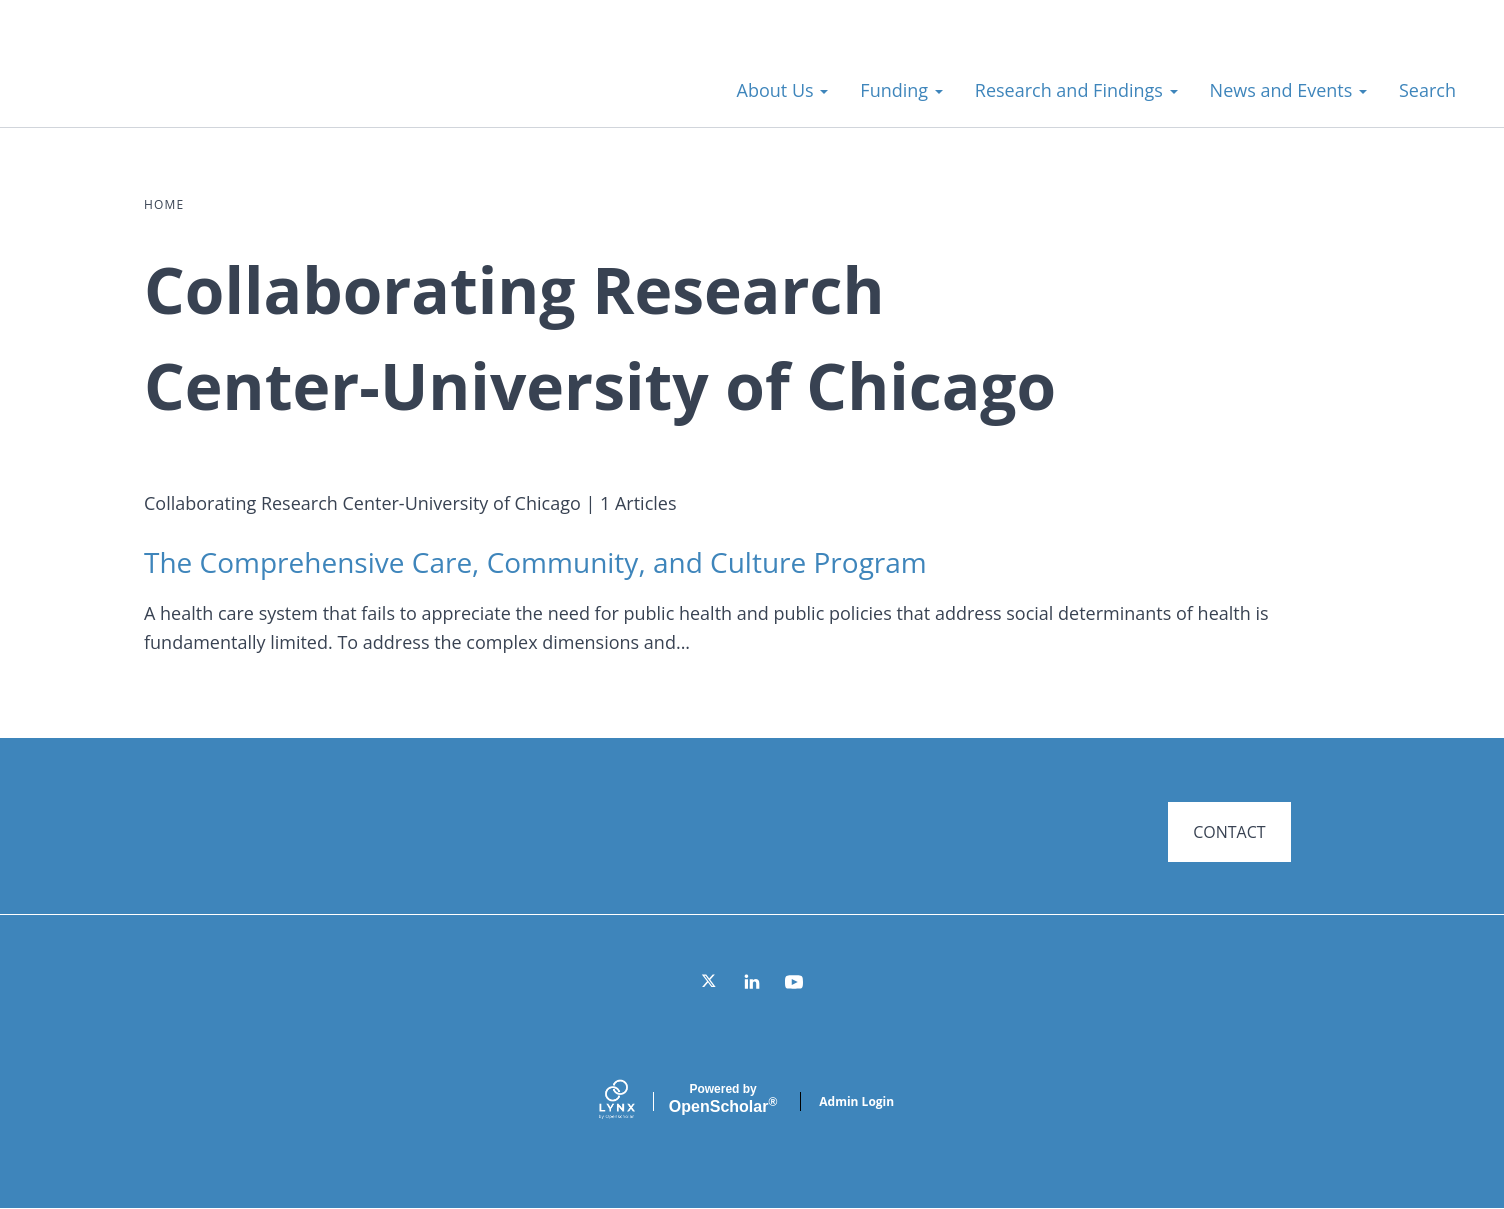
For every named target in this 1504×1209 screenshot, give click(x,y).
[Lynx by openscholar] (634, 1101)
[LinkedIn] (752, 982)
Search (1427, 90)
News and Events (1288, 90)
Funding (901, 90)
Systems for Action (194, 79)
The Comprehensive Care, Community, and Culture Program (535, 562)
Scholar (723, 1099)
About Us (783, 90)
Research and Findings (1076, 90)
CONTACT (1229, 832)
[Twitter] (710, 982)
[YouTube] (794, 982)
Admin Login (856, 1101)
